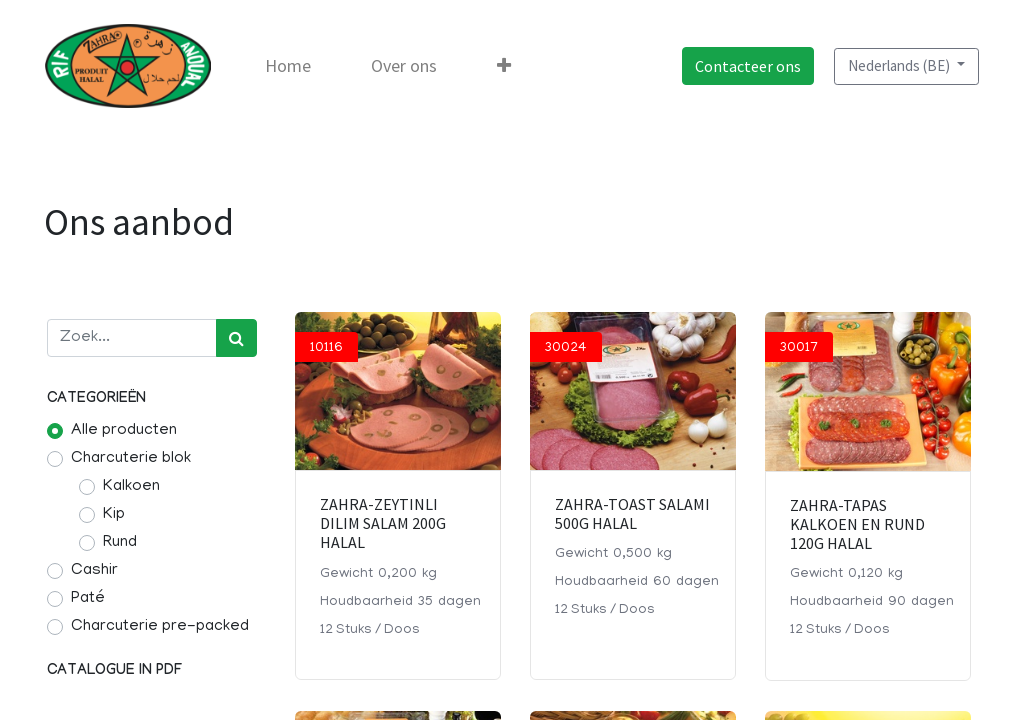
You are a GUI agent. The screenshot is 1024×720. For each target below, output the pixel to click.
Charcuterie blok (131, 459)
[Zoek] (236, 338)
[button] (506, 66)
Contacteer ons (746, 66)
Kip (114, 515)
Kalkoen (131, 487)
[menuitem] (290, 66)
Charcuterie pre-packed (160, 627)
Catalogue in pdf (114, 671)
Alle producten (124, 431)
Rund (120, 543)
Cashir (94, 571)
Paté (88, 599)
